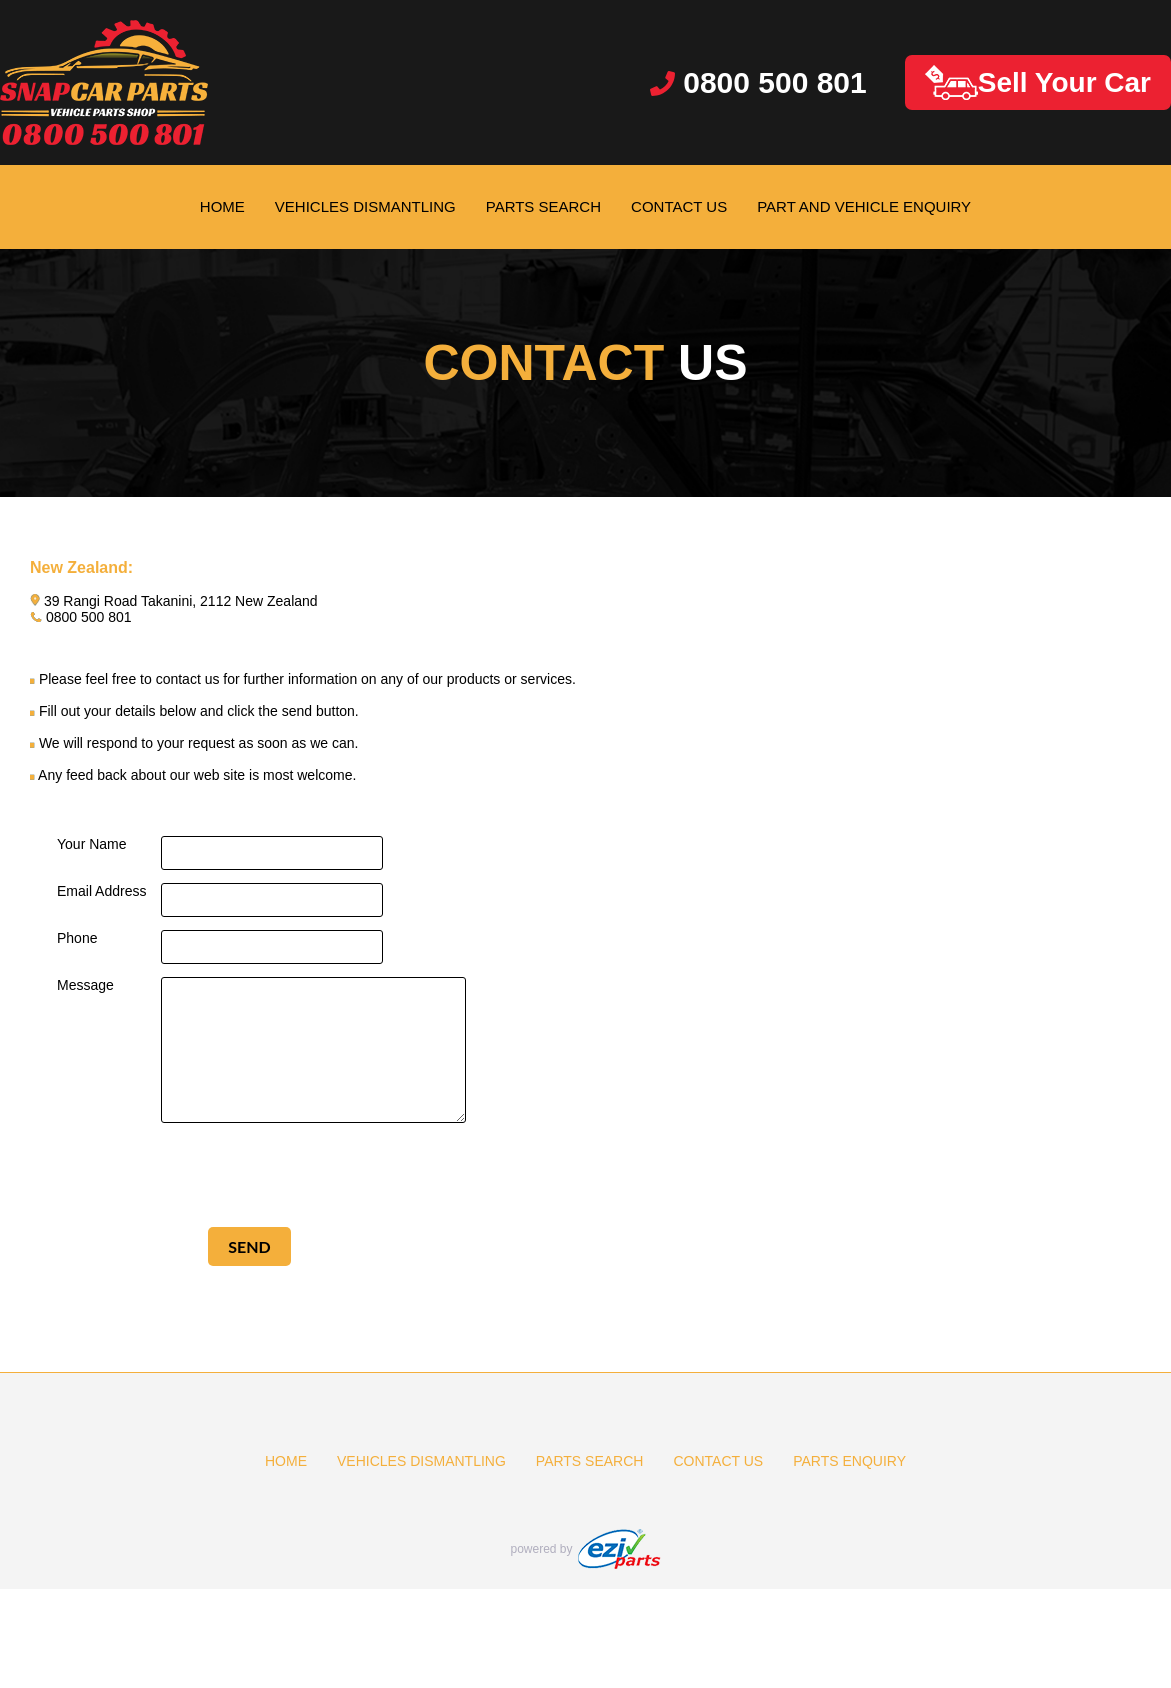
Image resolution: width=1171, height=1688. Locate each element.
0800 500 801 (758, 82)
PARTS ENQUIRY (849, 1461)
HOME (222, 206)
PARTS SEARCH (543, 206)
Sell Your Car (1038, 82)
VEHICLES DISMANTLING (365, 206)
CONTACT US (679, 206)
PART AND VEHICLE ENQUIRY (864, 206)
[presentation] (250, 1175)
